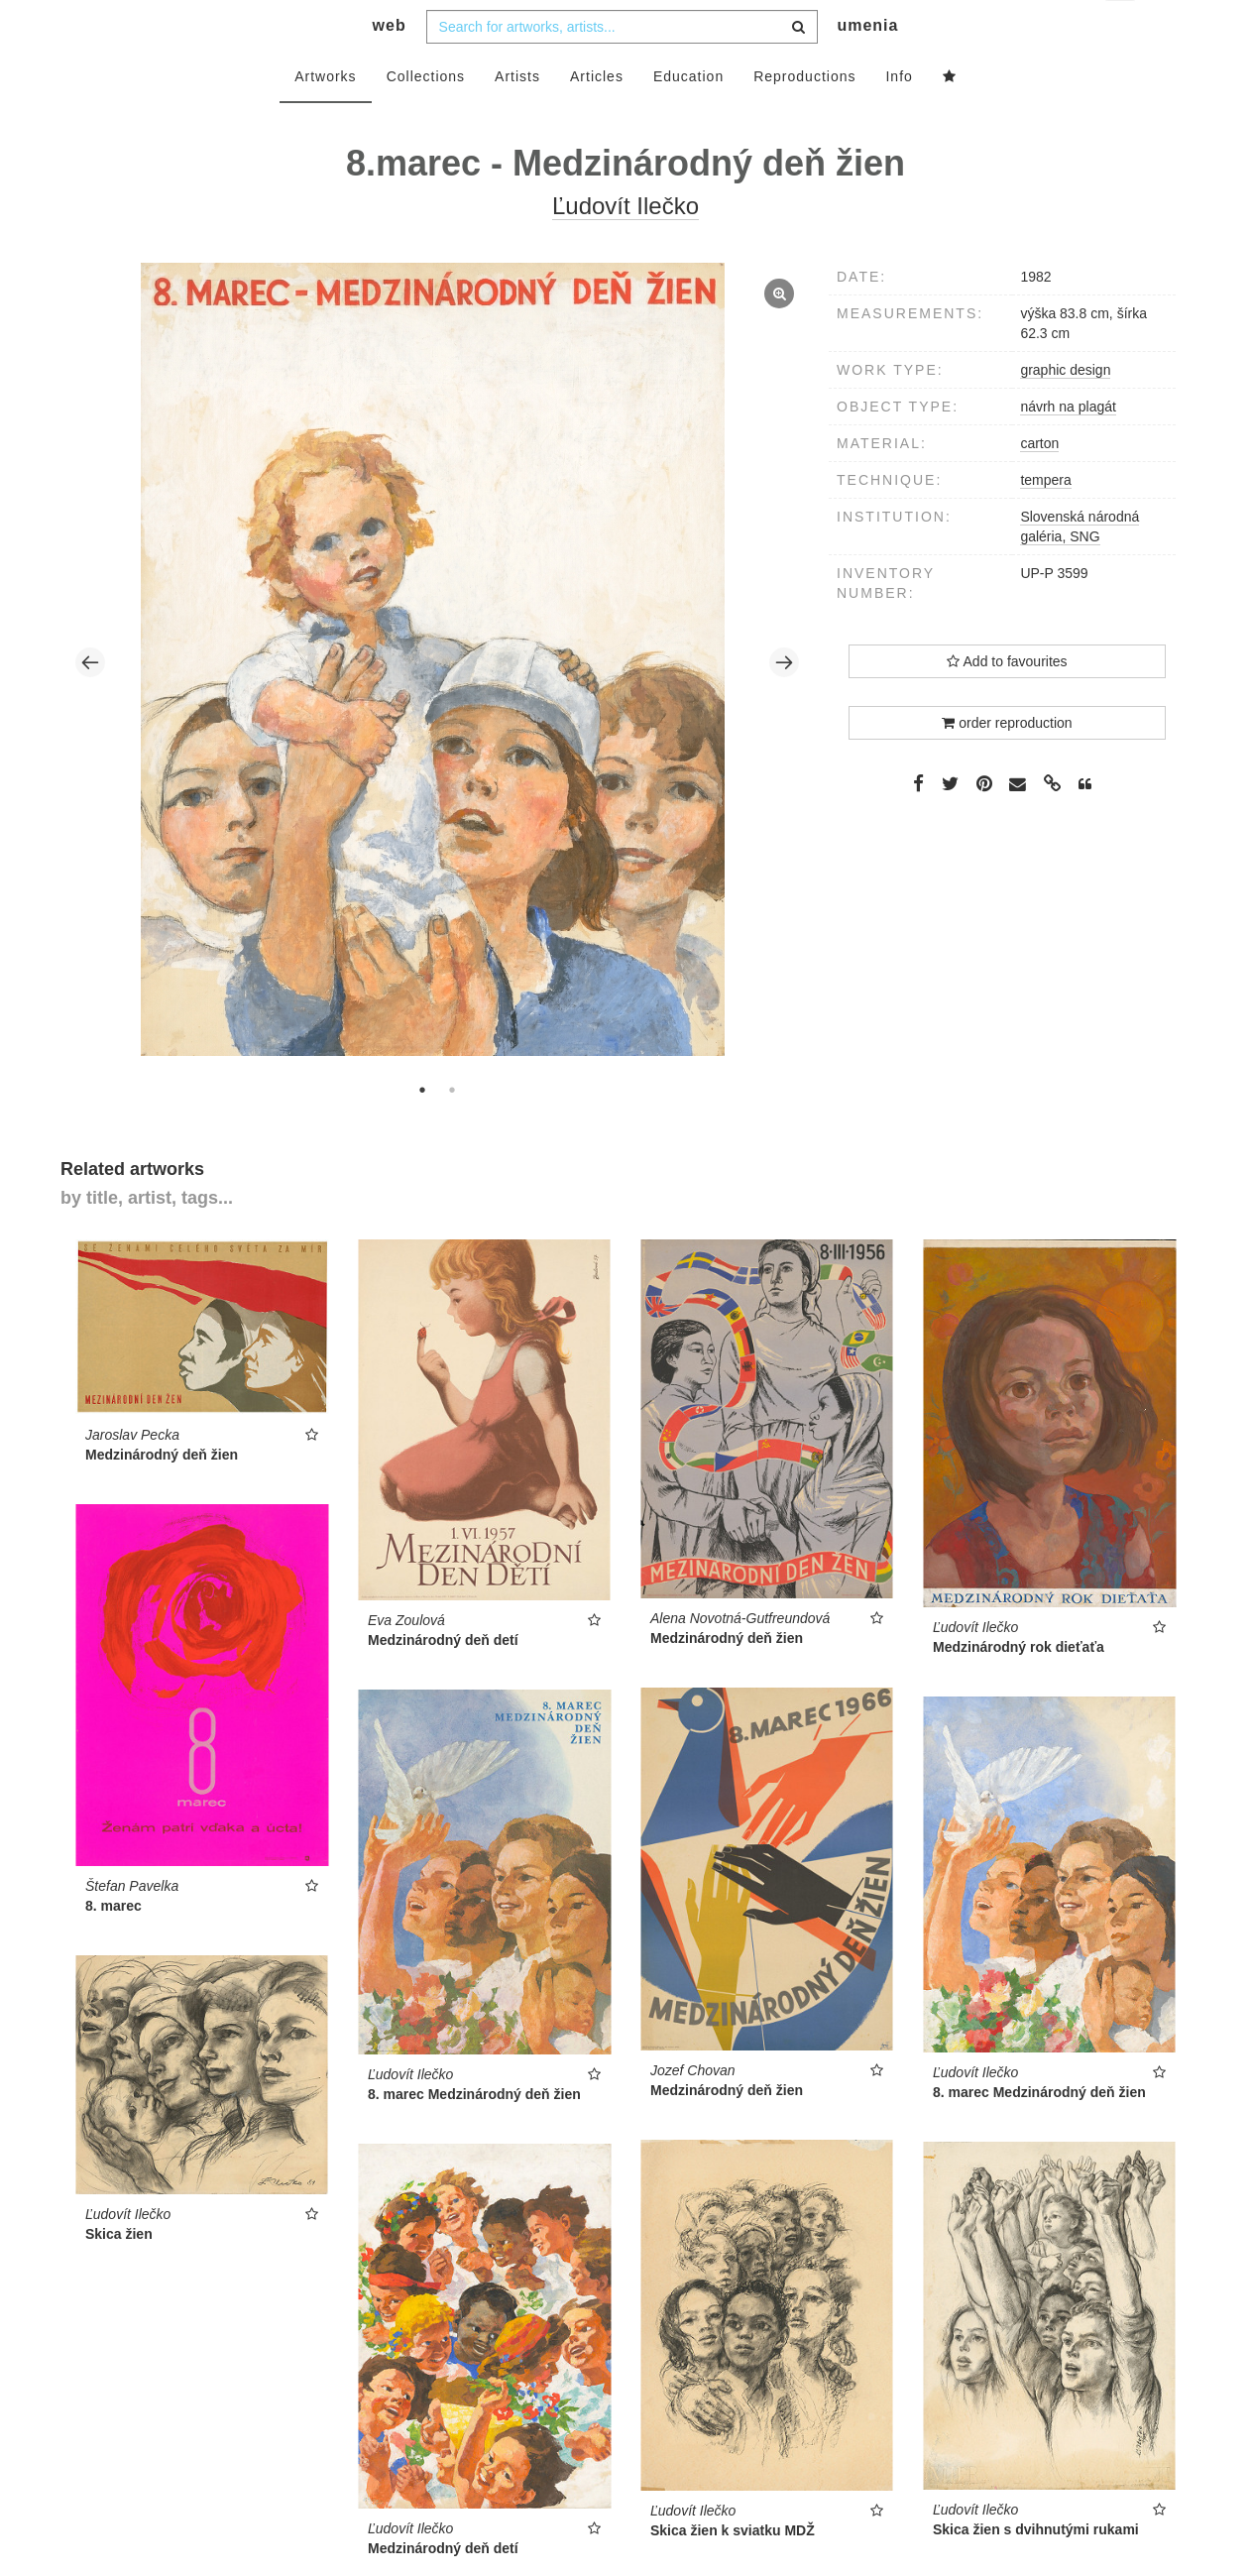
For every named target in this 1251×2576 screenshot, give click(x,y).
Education (688, 116)
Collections (426, 116)
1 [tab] (422, 1129)
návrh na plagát (1068, 446)
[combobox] (622, 66)
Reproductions (804, 116)
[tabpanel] (437, 701)
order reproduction (1007, 762)
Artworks (325, 116)
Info (898, 116)
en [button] (1121, 30)
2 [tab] (452, 1129)
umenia (867, 65)
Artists (517, 116)
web (389, 65)
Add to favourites (1007, 701)
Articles (597, 116)
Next (784, 702)
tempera (1045, 519)
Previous (90, 702)
